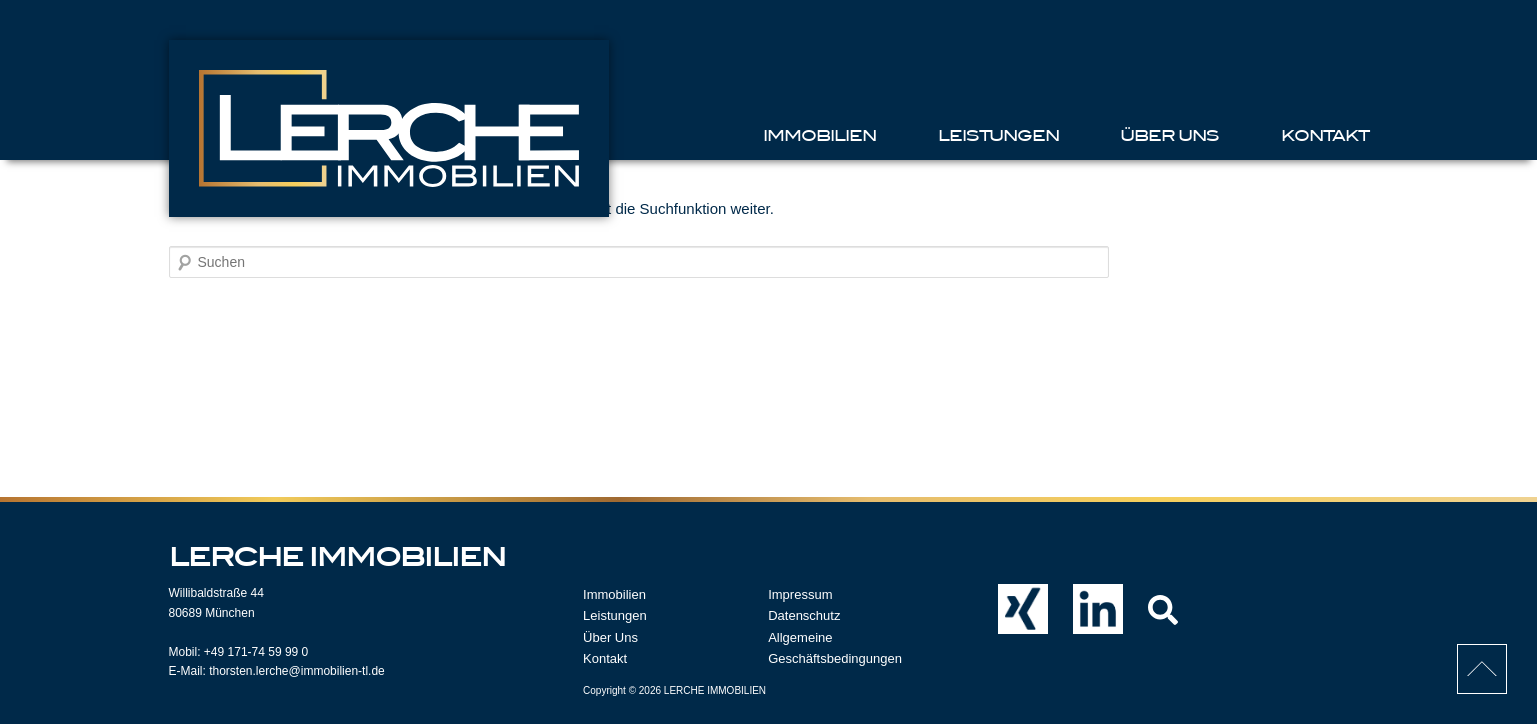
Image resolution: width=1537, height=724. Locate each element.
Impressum (800, 594)
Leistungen (998, 135)
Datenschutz (804, 615)
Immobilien (819, 135)
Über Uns (1169, 135)
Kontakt (1325, 135)
